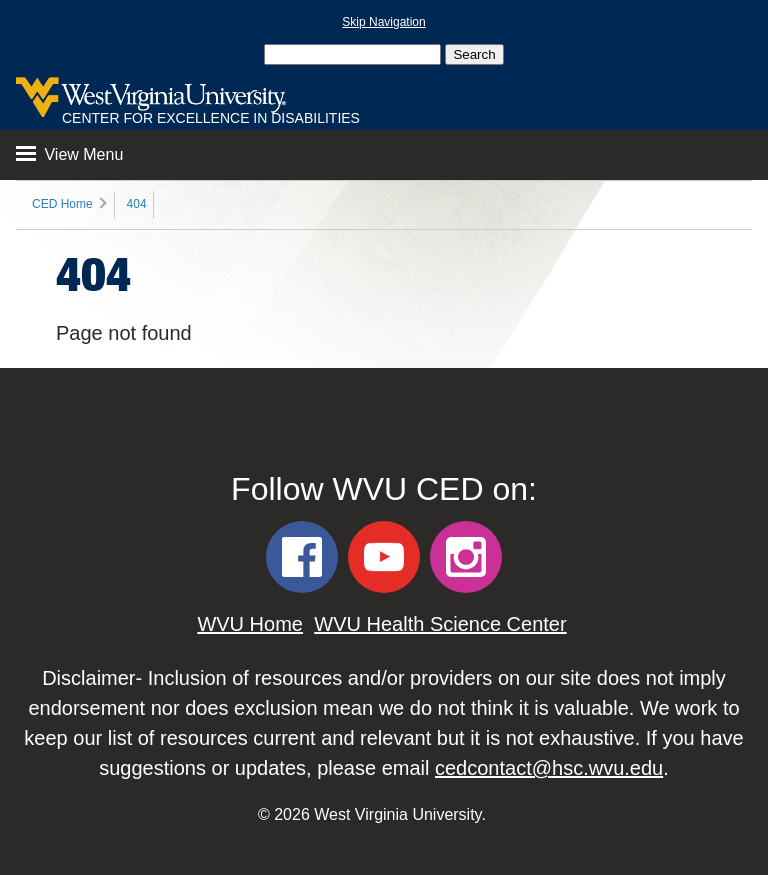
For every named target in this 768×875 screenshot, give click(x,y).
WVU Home (250, 624)
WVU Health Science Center (440, 624)
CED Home (62, 204)
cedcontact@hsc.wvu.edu (549, 768)
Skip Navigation (383, 22)
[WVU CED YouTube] (384, 557)
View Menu (69, 154)
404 (137, 204)
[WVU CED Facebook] (302, 557)
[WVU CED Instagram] (466, 557)
